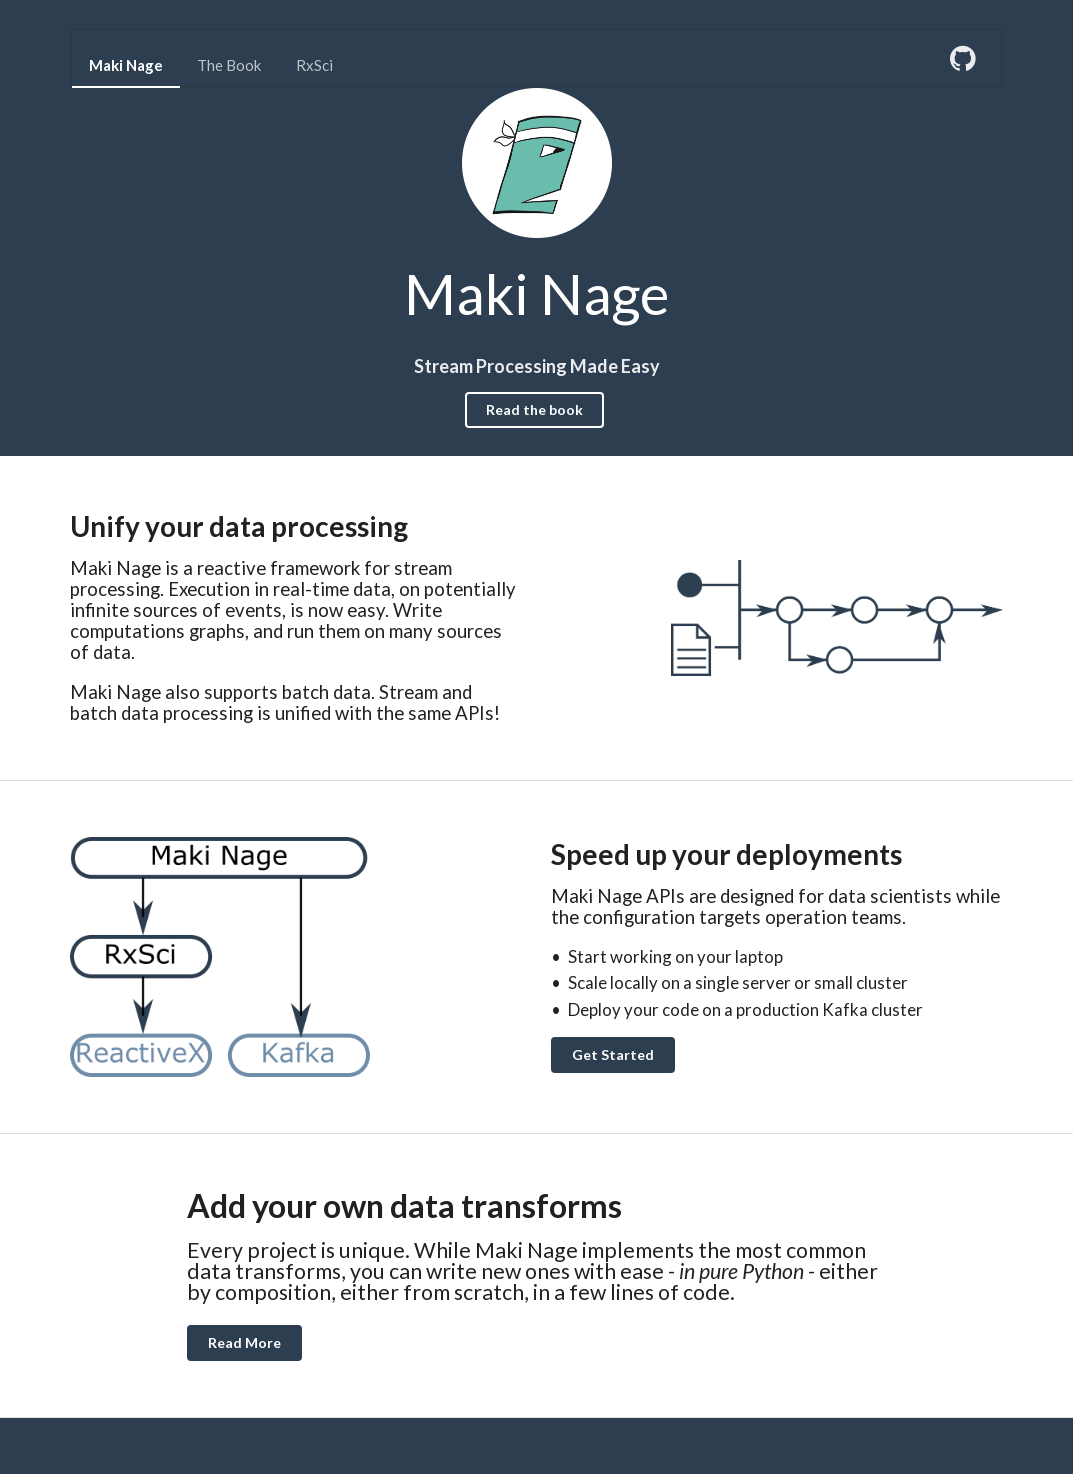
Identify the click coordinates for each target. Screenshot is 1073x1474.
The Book (229, 65)
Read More (244, 1342)
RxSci (314, 65)
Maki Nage (126, 65)
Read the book (534, 409)
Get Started (613, 1054)
